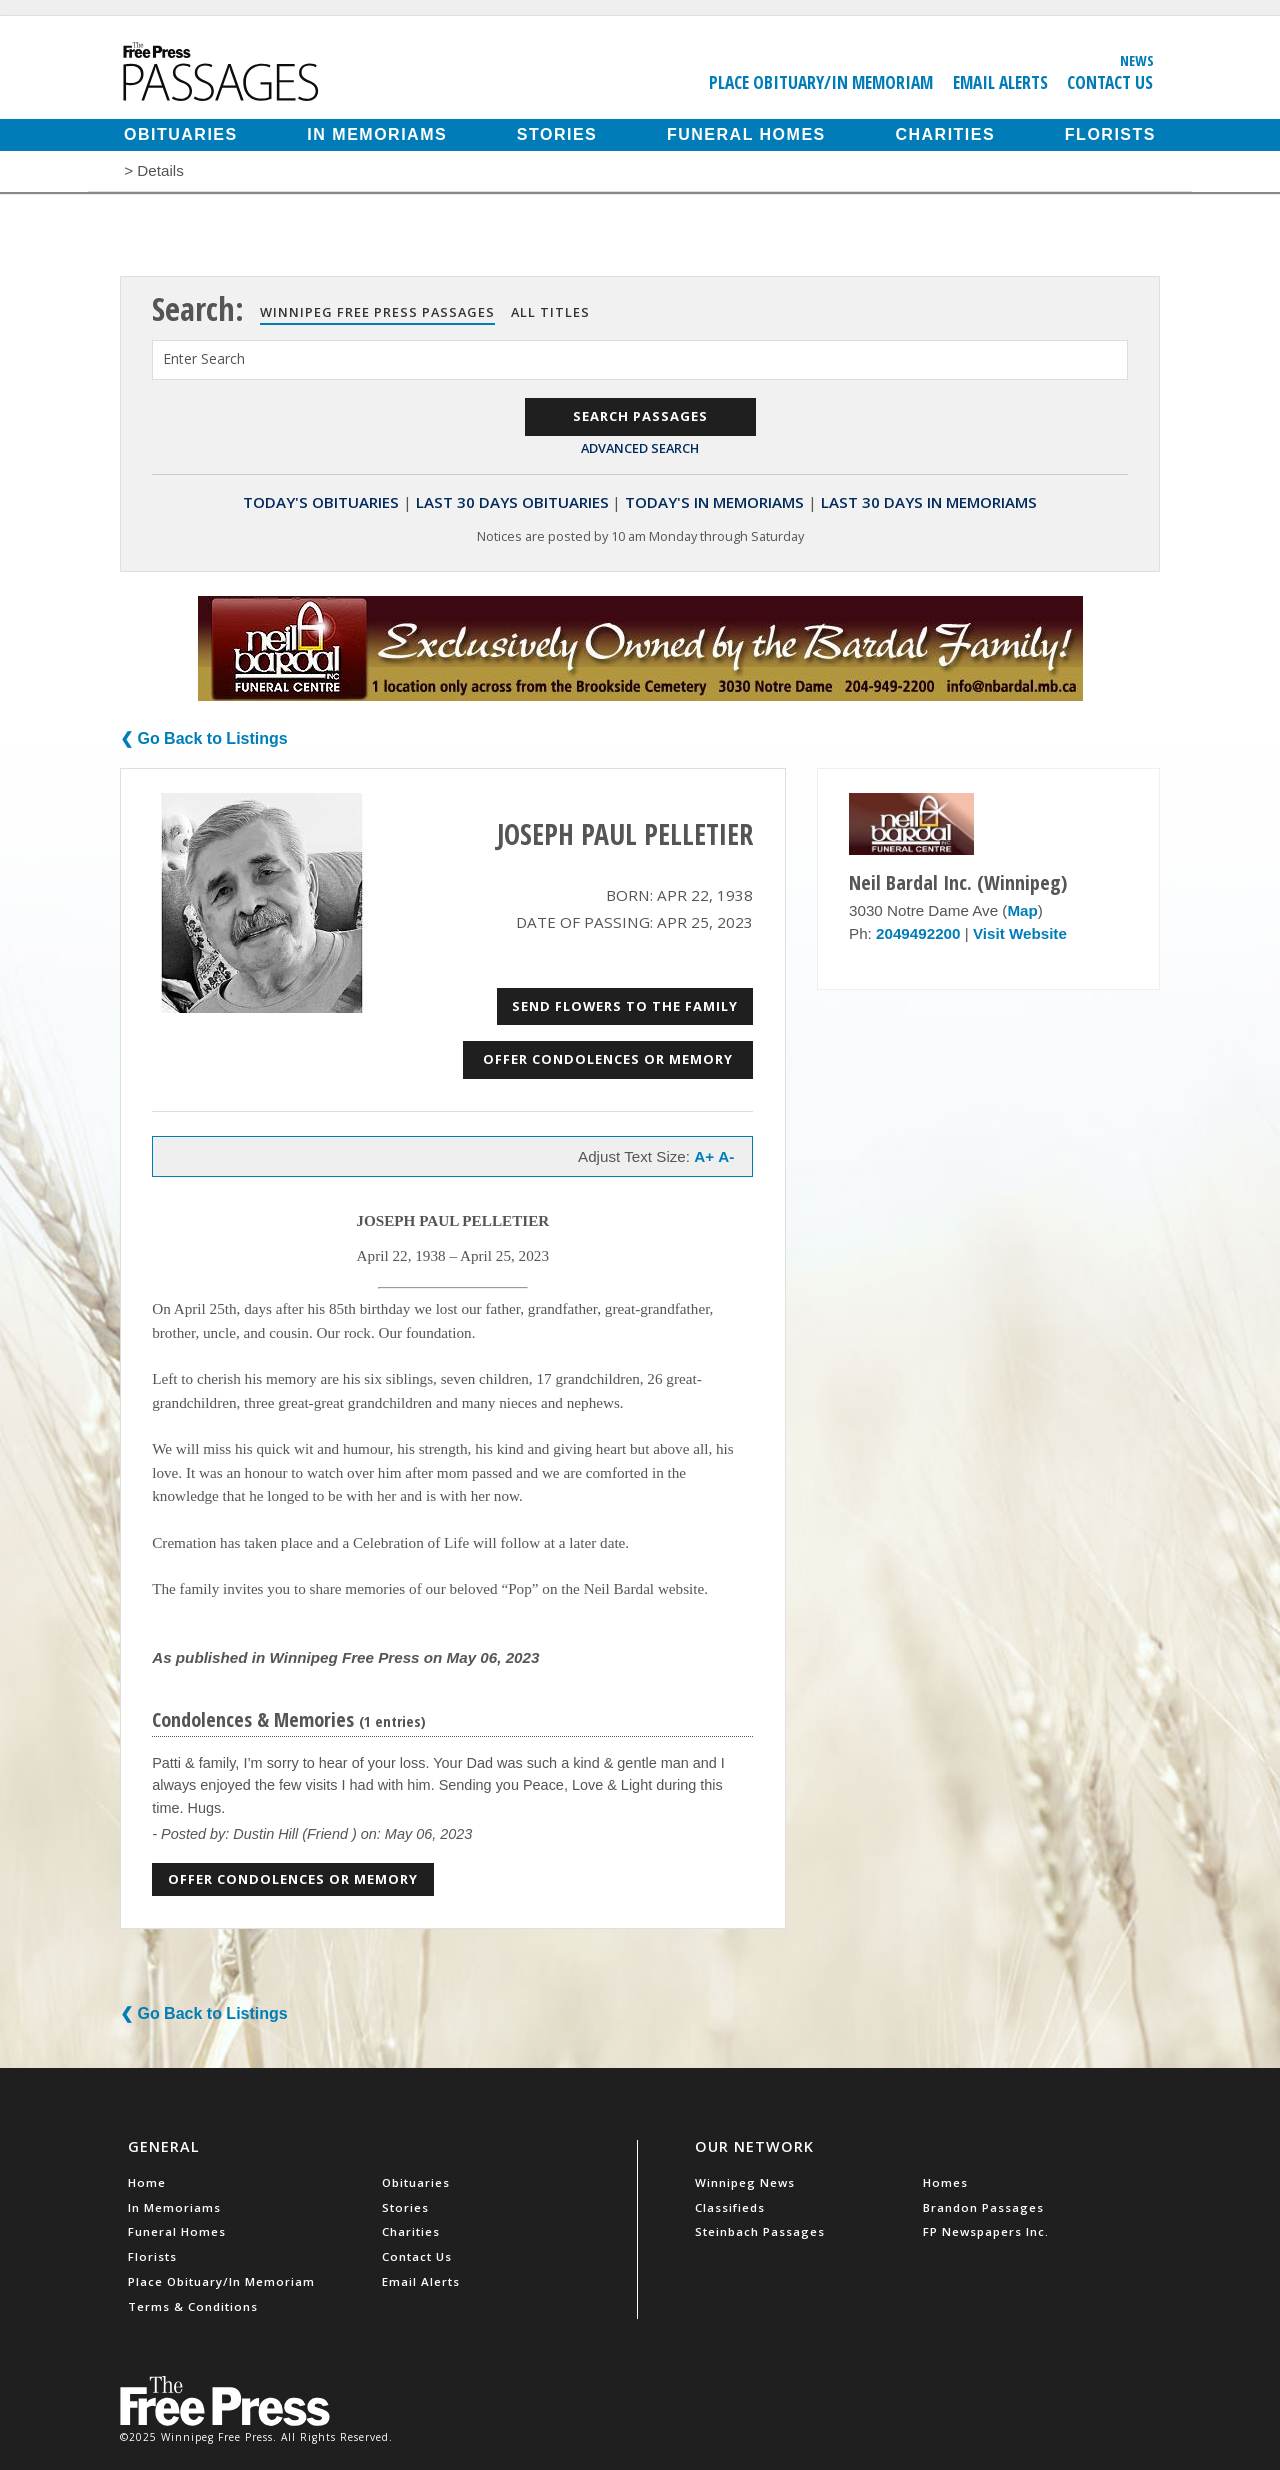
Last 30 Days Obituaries (512, 502)
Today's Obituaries (321, 502)
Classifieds (730, 2207)
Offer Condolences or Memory (608, 1059)
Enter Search (204, 358)
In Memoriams (377, 134)
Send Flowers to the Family (625, 1006)
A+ (704, 1156)
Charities (945, 134)
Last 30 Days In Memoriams (929, 502)
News (1137, 60)
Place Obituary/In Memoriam (821, 82)
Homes (945, 2182)
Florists (1110, 134)
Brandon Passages (983, 2207)
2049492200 (918, 933)
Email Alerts (1000, 82)
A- (726, 1156)
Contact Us (1110, 82)
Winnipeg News (745, 2182)
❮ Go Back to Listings (204, 738)
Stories (557, 134)
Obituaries (181, 134)
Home (147, 2182)
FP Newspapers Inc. (986, 2231)
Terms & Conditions (193, 2306)
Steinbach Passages (760, 2231)
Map (1022, 910)
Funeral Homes (746, 134)
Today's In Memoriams (714, 502)
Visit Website (1020, 933)
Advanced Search (640, 448)
